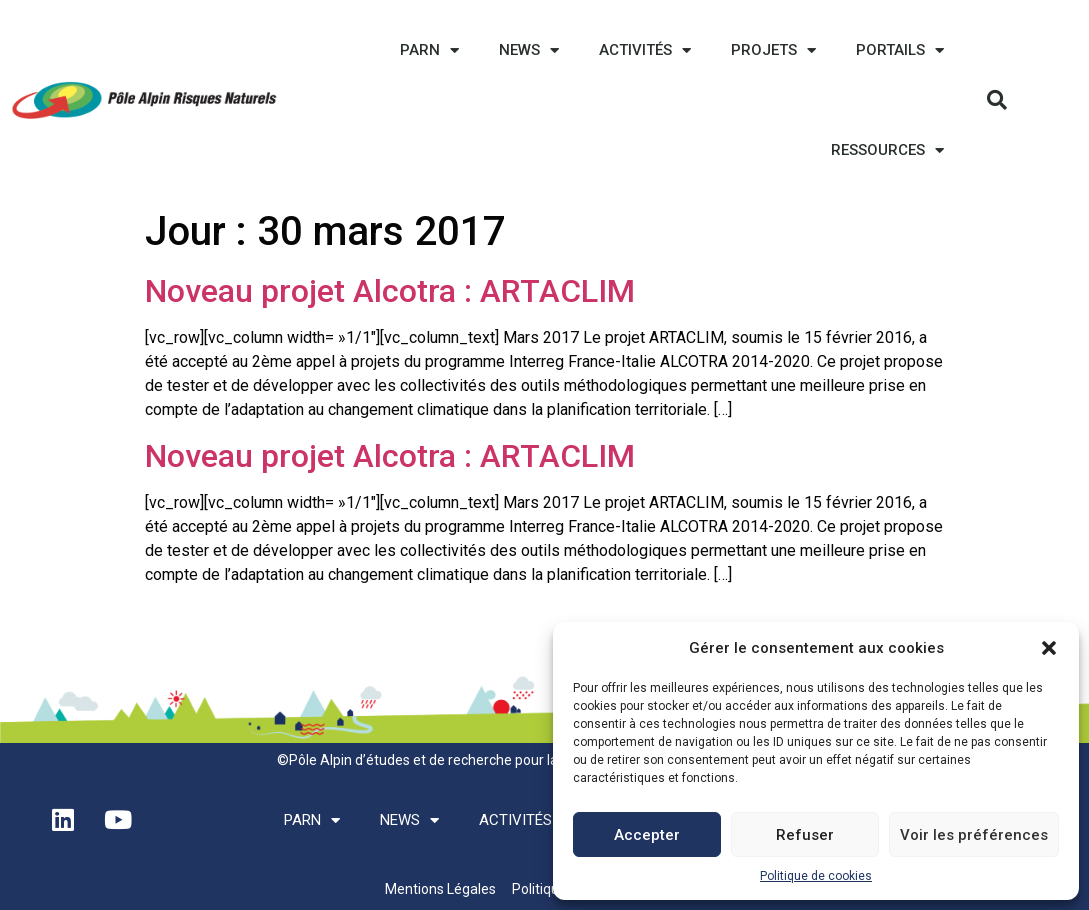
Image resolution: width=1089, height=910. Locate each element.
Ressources (887, 150)
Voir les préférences (974, 835)
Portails (900, 50)
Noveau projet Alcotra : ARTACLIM (390, 291)
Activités (645, 50)
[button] (1049, 648)
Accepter (647, 835)
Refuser (805, 835)
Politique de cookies (816, 876)
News (529, 50)
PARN (429, 50)
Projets (773, 50)
